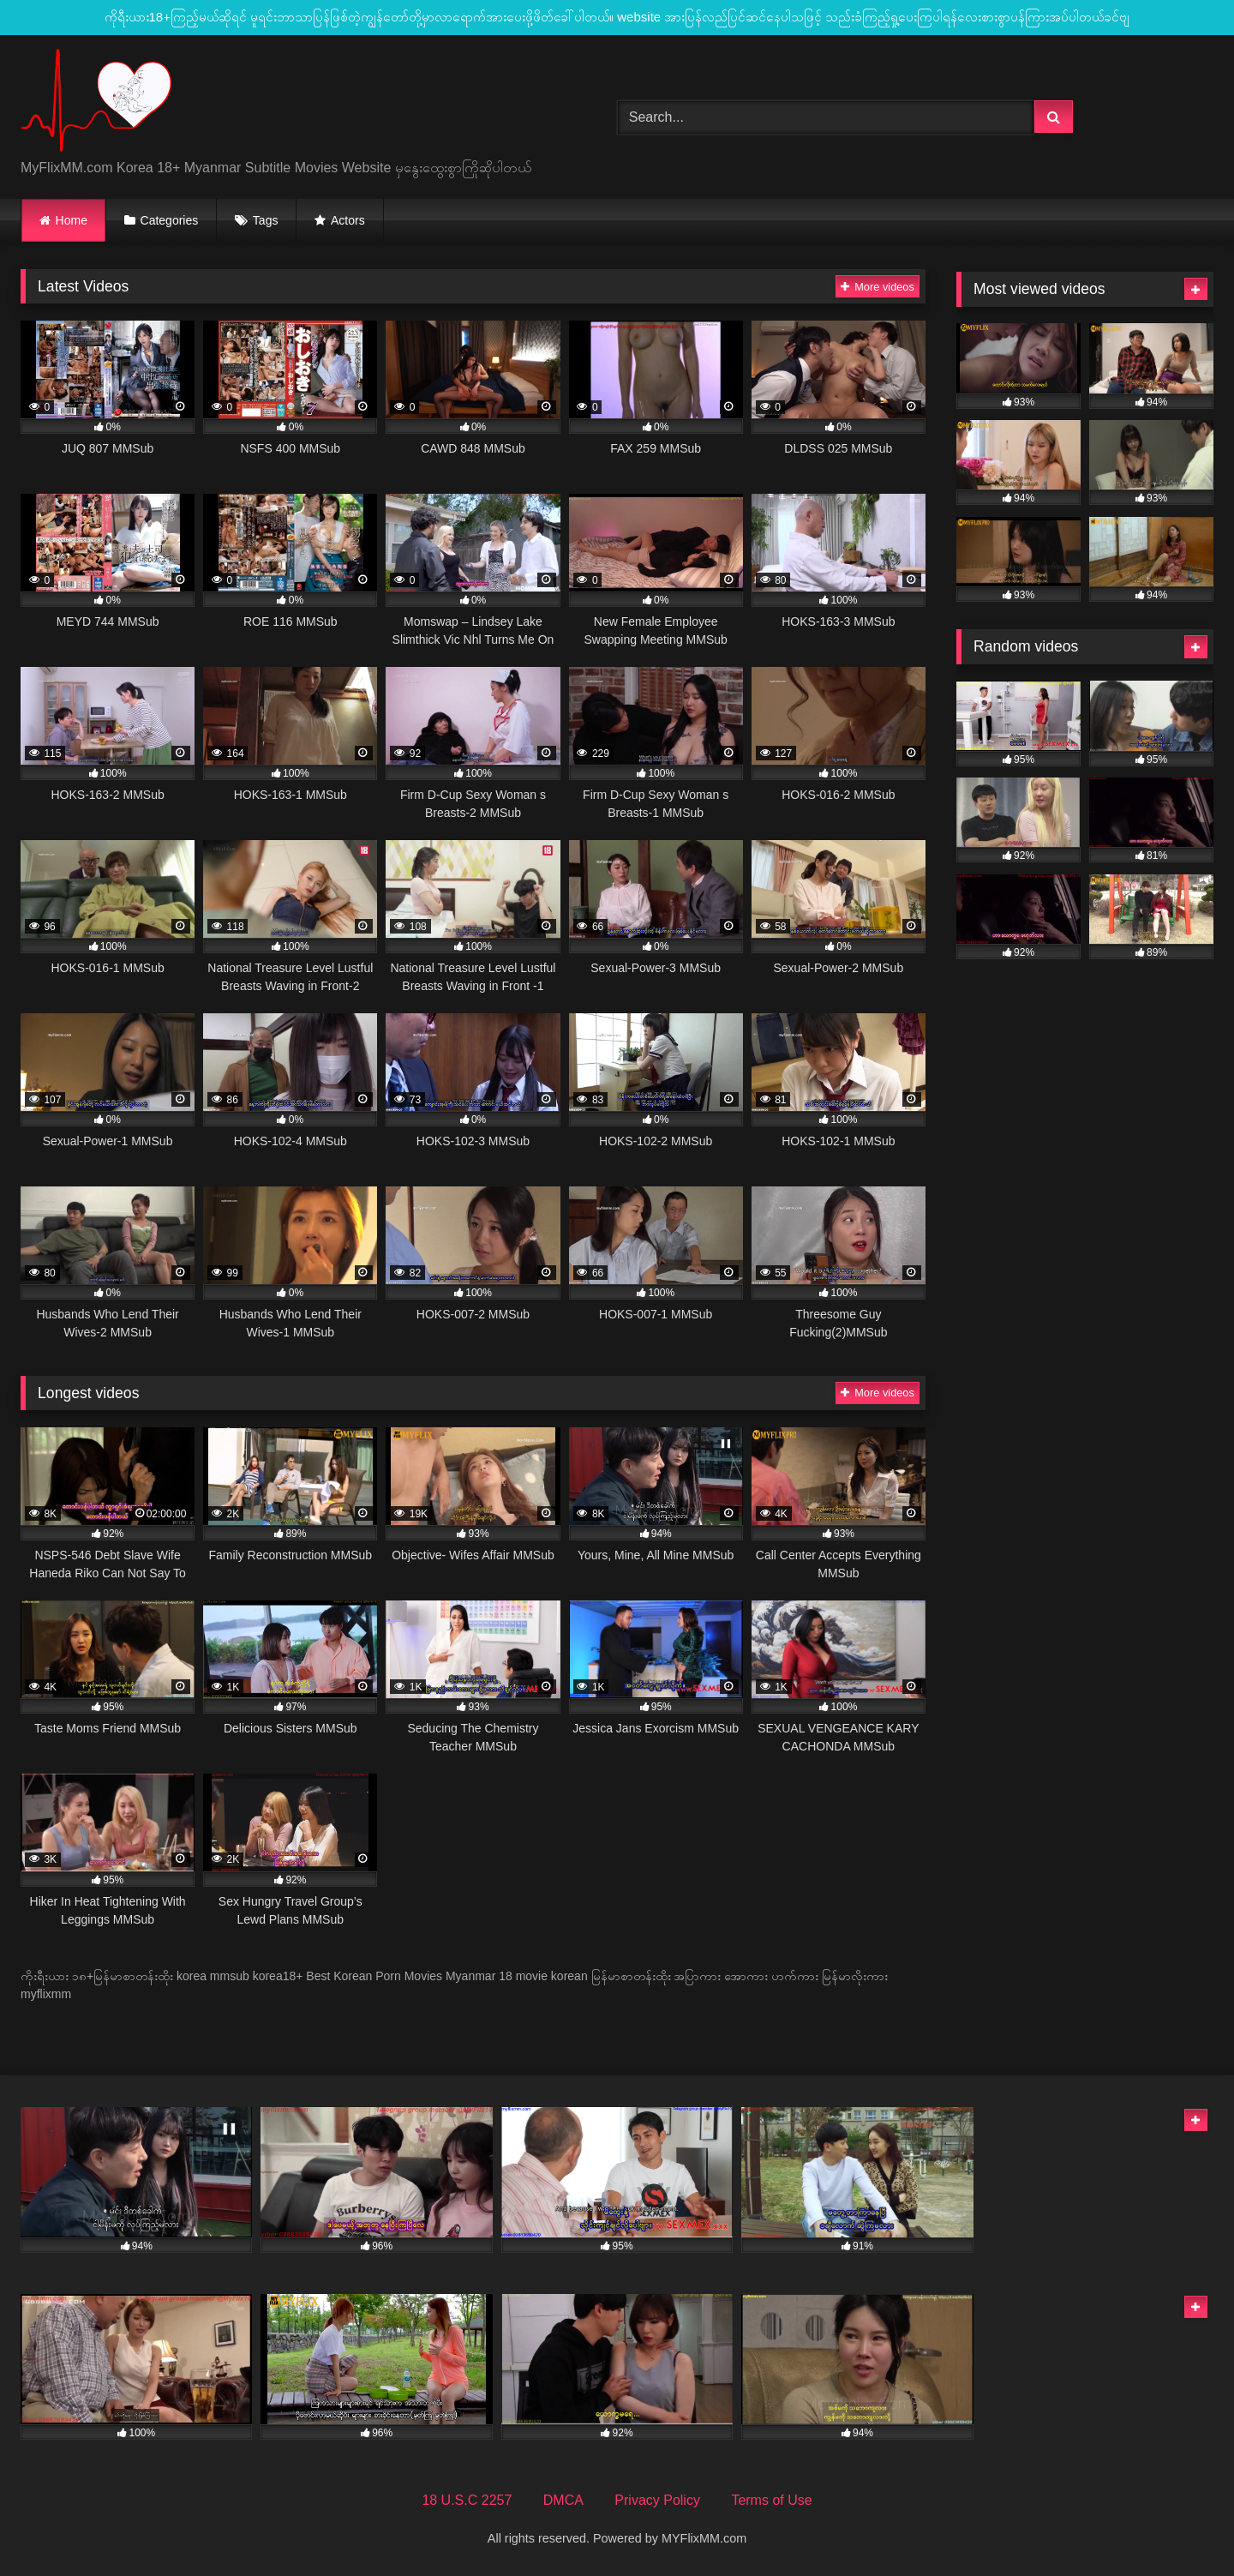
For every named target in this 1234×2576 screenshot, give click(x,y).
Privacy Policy (657, 2500)
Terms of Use (771, 2500)
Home (71, 220)
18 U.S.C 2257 (467, 2500)
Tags (266, 220)
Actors (348, 220)
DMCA (563, 2500)
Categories (170, 220)
